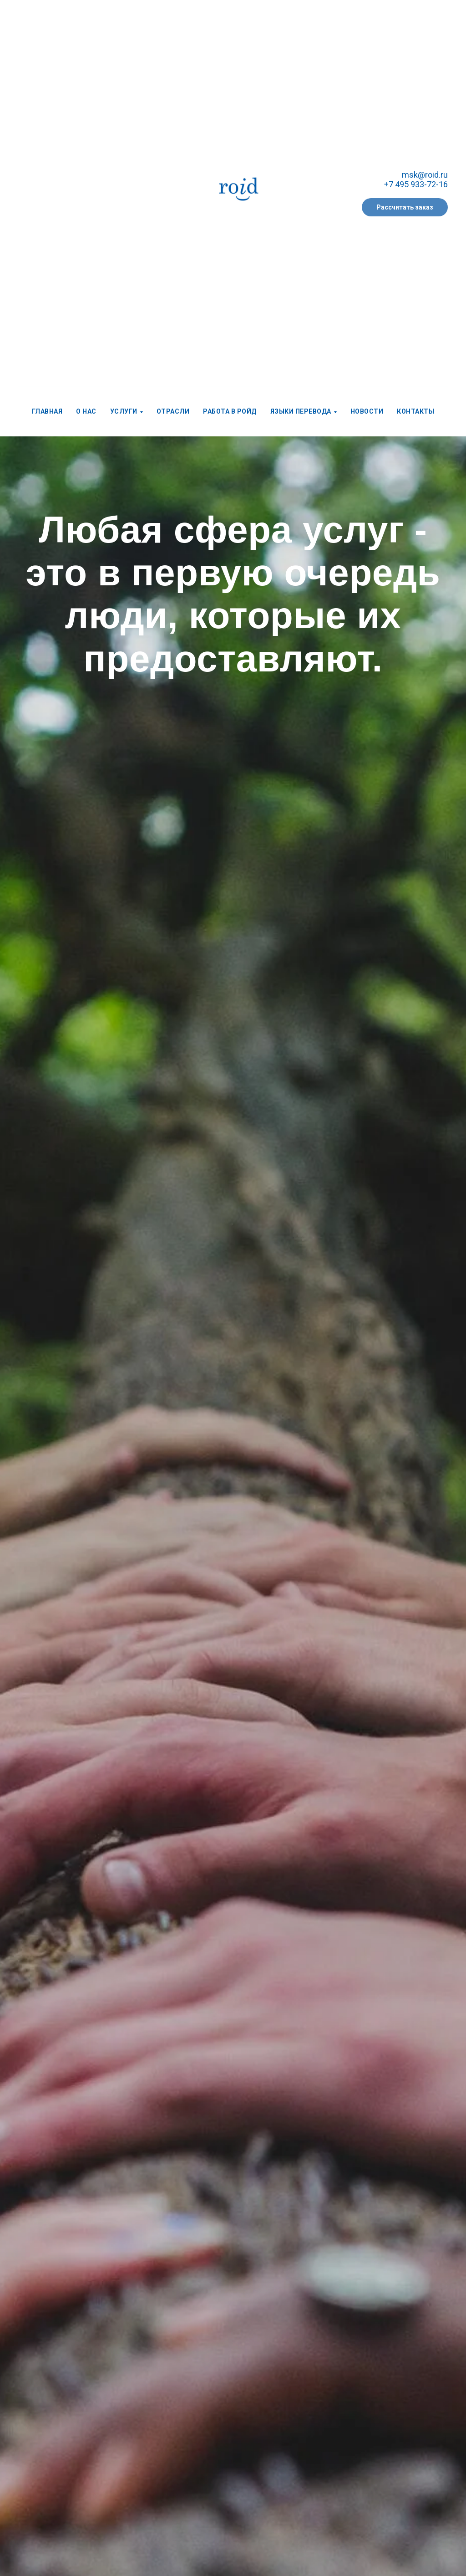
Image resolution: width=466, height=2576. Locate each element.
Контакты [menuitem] (415, 411)
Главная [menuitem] (47, 411)
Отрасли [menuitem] (173, 411)
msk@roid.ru (425, 174)
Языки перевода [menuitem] (300, 411)
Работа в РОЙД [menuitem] (230, 411)
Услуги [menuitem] (123, 411)
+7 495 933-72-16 (416, 184)
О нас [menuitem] (86, 411)
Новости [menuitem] (367, 411)
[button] (405, 207)
